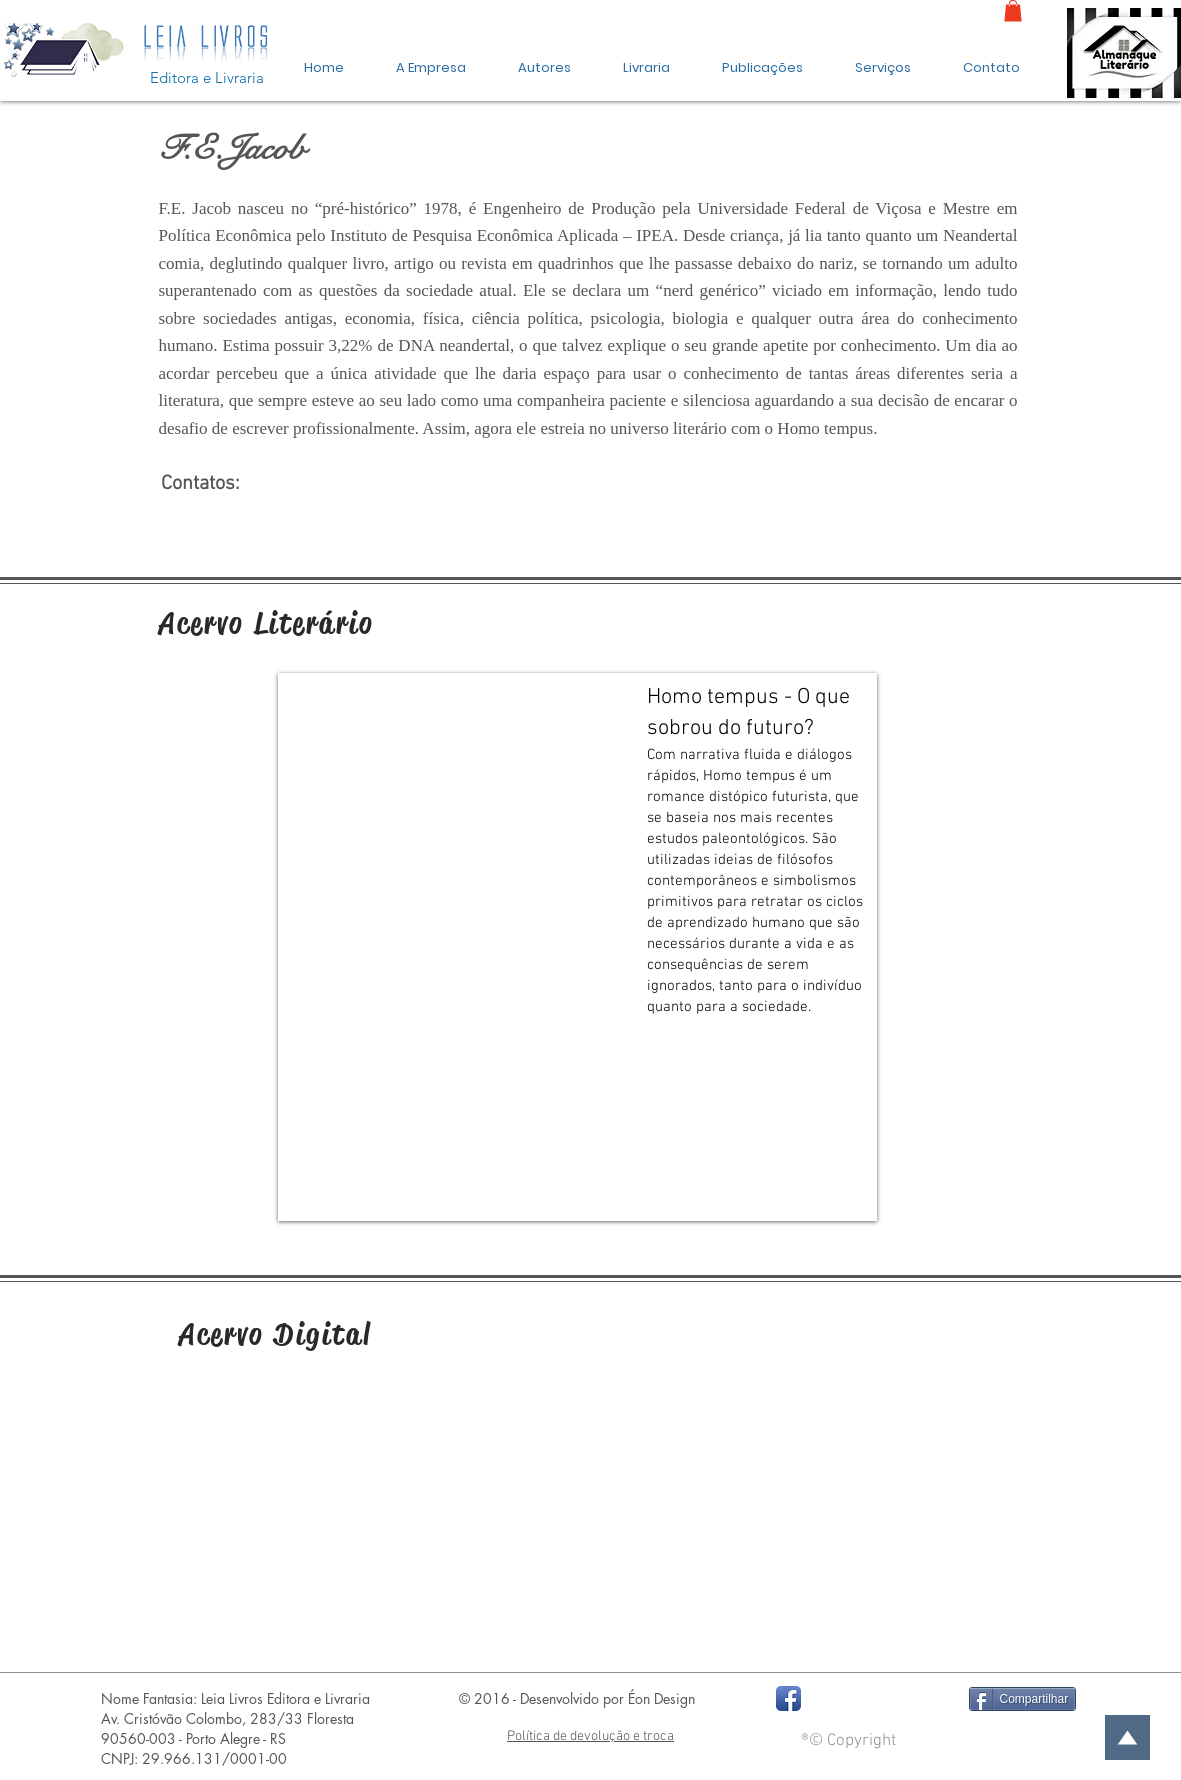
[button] (762, 59)
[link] (1013, 11)
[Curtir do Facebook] (878, 1699)
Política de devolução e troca (590, 1736)
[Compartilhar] (1023, 1699)
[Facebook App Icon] (788, 1698)
